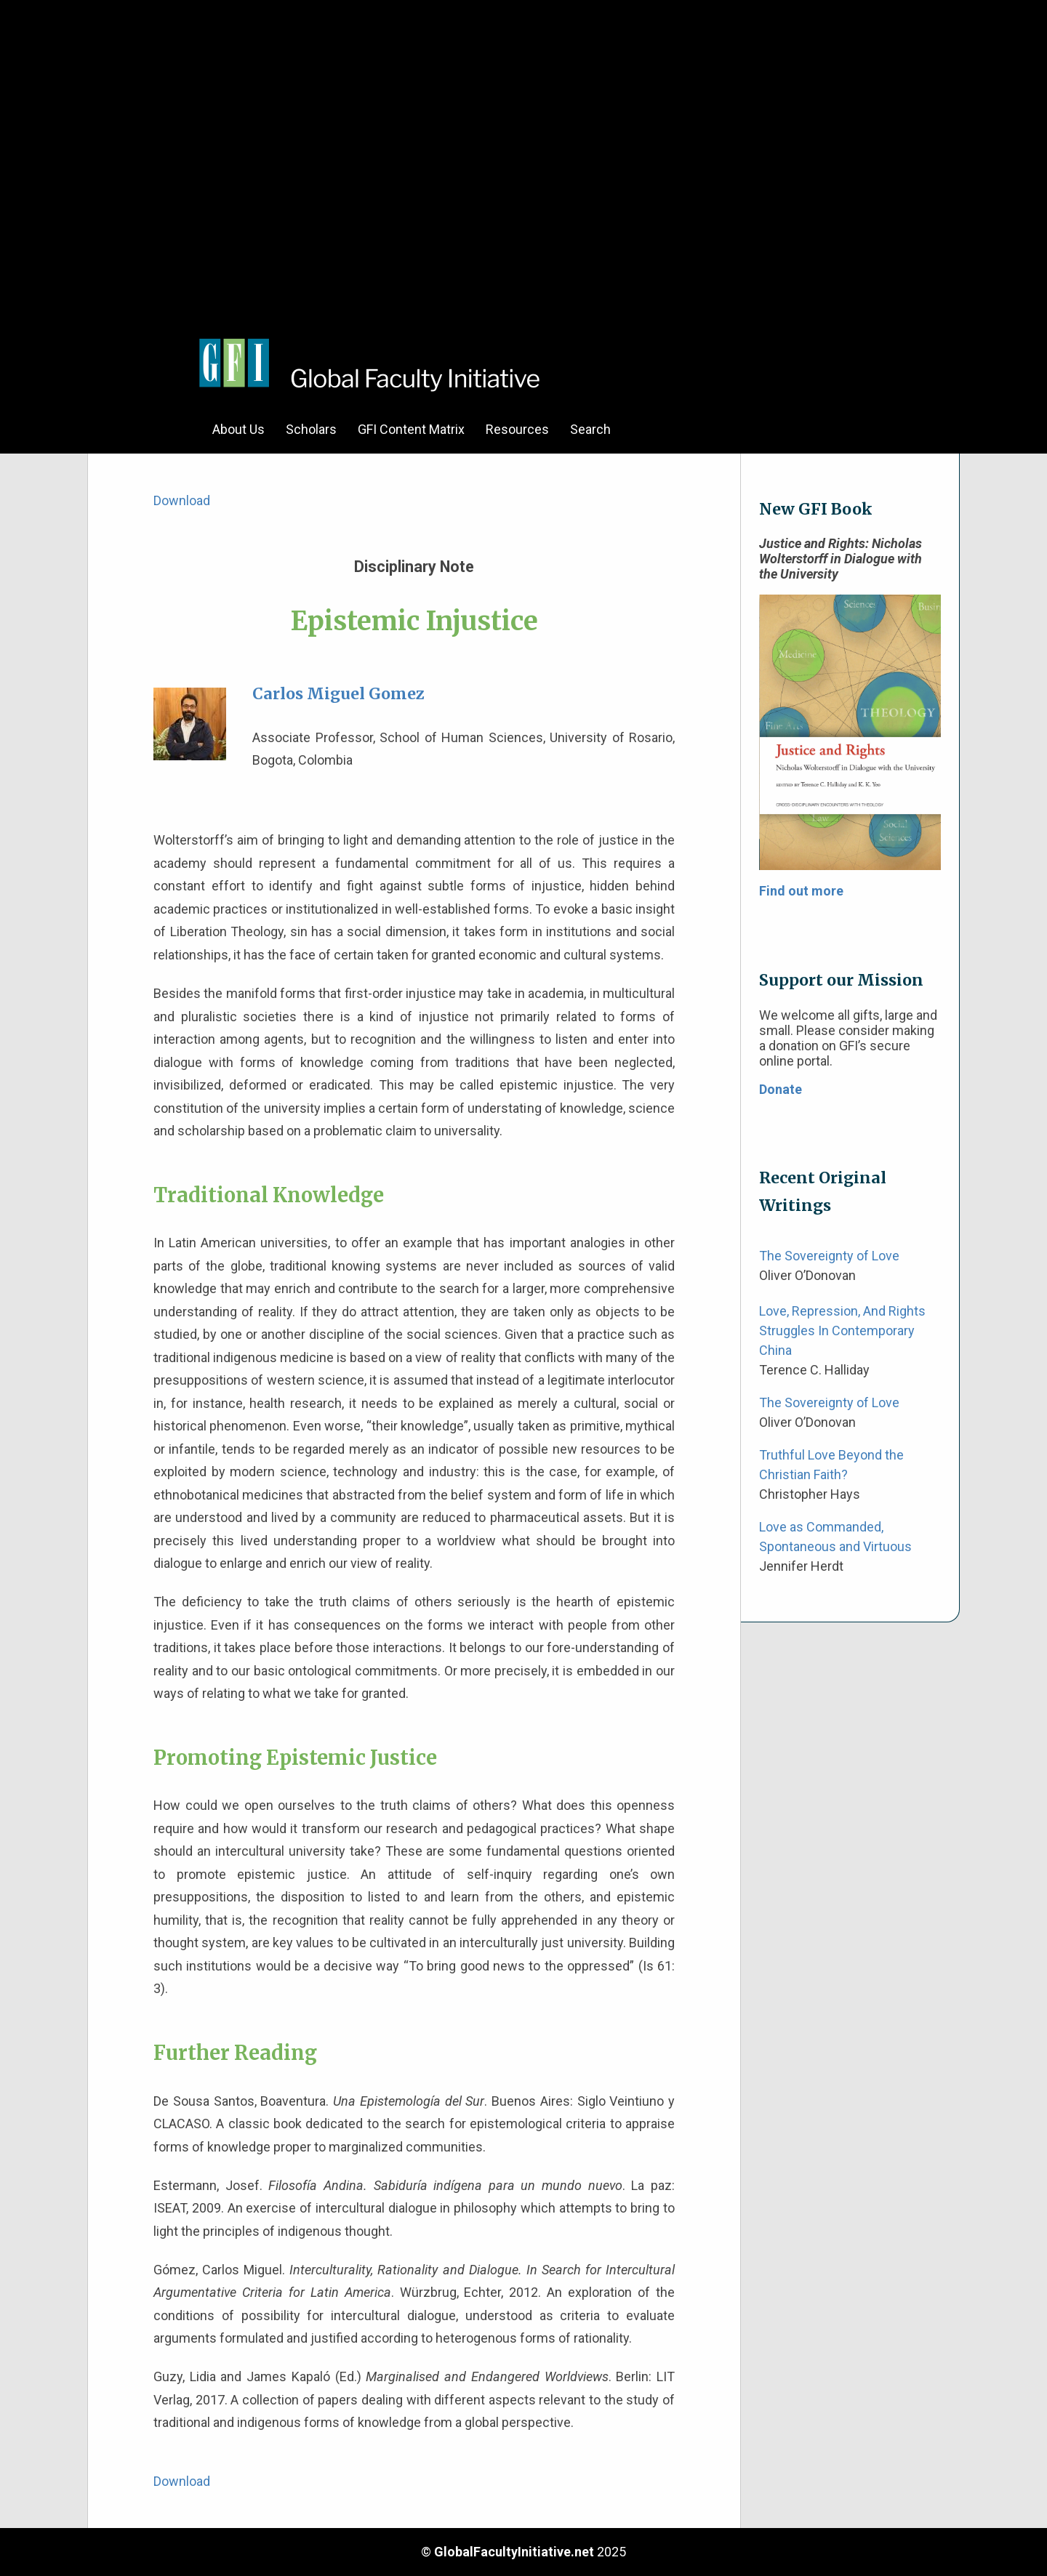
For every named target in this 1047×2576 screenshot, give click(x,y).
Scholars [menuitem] (311, 429)
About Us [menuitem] (238, 429)
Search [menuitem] (590, 429)
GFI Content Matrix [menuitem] (411, 429)
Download (181, 500)
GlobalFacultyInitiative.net (514, 2551)
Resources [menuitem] (517, 429)
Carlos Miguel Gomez (338, 694)
